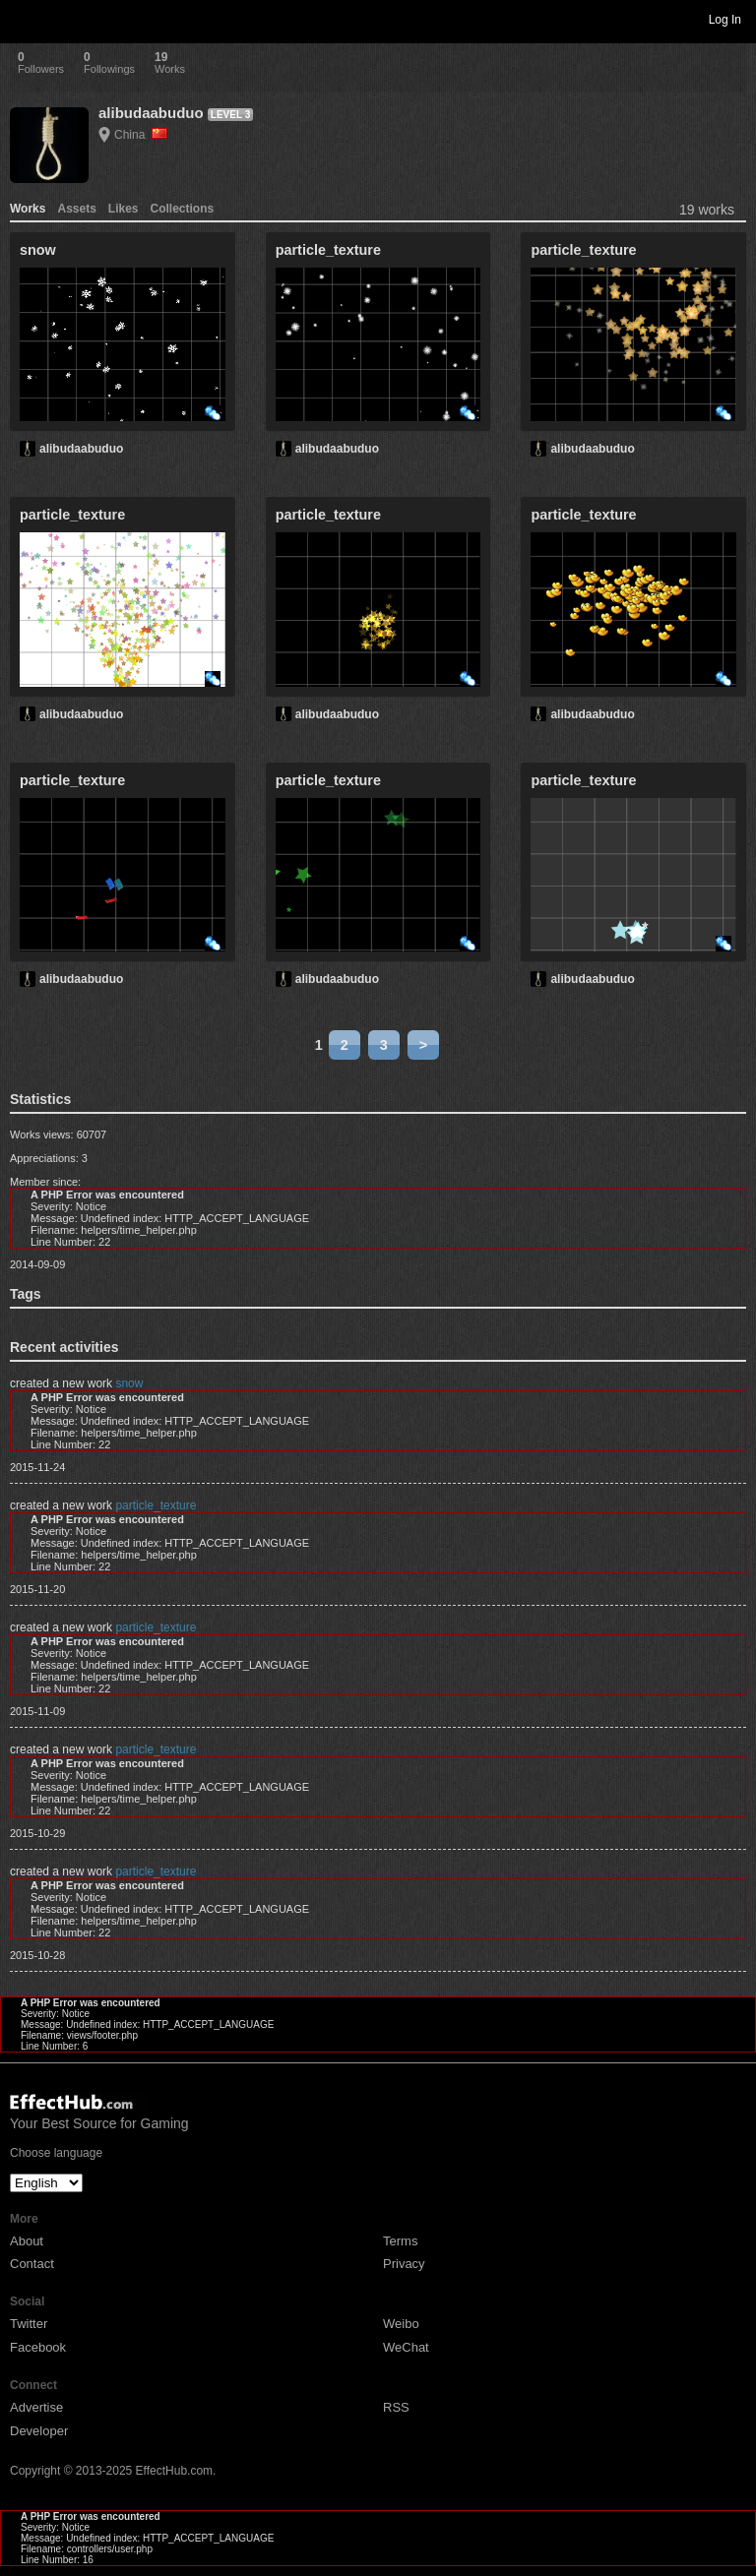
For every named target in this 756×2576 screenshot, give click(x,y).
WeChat (406, 2347)
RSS (396, 2407)
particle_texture (155, 1505)
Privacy (404, 2263)
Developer (39, 2430)
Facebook (38, 2347)
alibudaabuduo (151, 112)
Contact (32, 2263)
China (140, 135)
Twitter (28, 2323)
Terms (400, 2241)
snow (129, 1383)
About (26, 2241)
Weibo (401, 2323)
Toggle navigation (23, 18)
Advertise (36, 2407)
